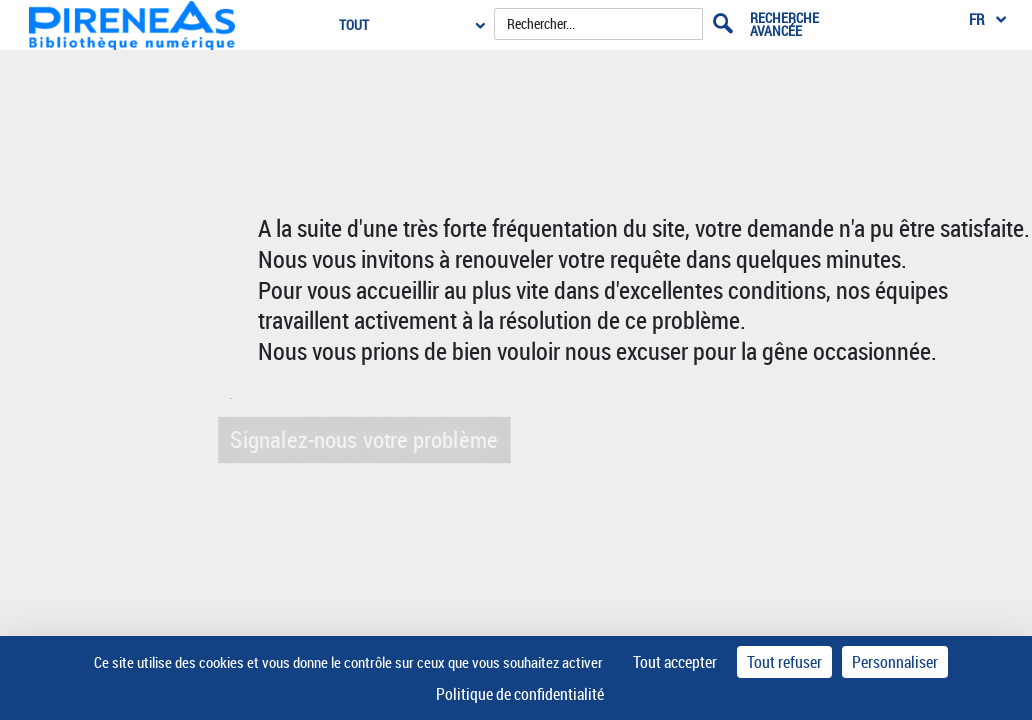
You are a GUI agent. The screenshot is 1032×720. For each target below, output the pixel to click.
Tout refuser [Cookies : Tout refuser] (784, 662)
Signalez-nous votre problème (362, 438)
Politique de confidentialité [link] (520, 694)
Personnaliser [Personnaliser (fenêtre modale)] (895, 662)
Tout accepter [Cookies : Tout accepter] (675, 662)
